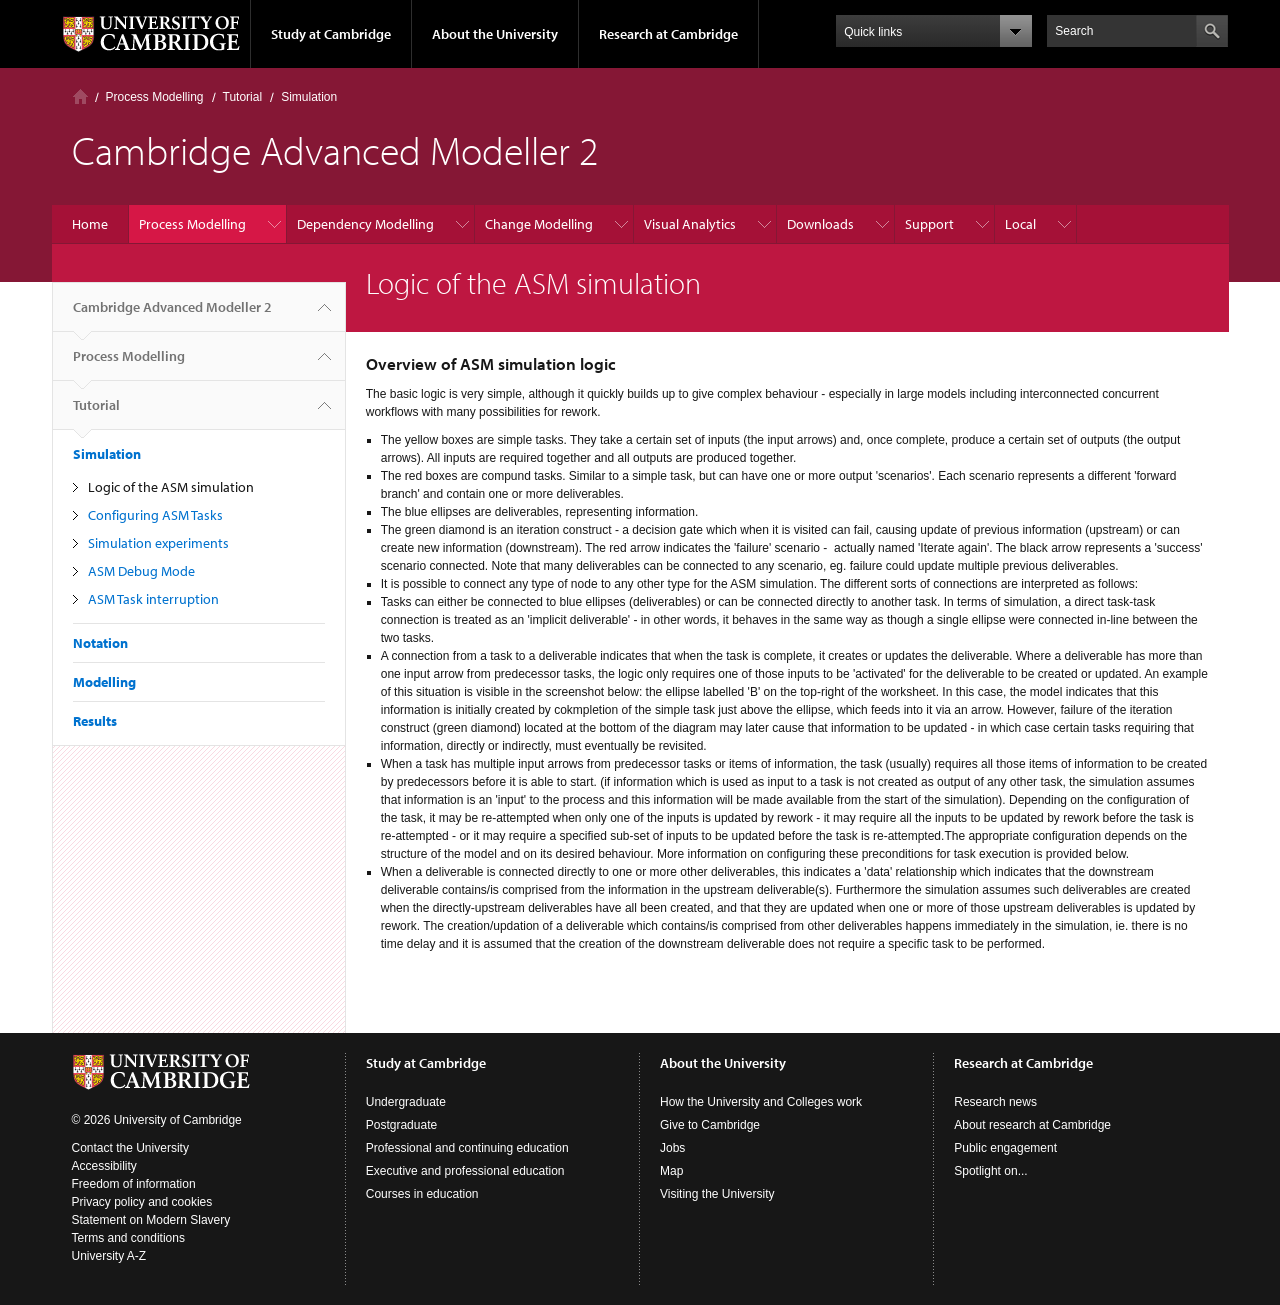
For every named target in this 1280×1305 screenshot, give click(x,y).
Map (671, 1171)
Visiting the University (717, 1194)
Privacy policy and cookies (142, 1202)
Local (1020, 224)
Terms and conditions (128, 1238)
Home (80, 96)
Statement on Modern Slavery (151, 1220)
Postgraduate (401, 1125)
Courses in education (422, 1194)
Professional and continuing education (467, 1148)
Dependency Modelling (365, 224)
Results (95, 721)
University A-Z (109, 1256)
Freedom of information (134, 1184)
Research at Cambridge (668, 34)
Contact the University (130, 1148)
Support (929, 224)
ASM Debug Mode (141, 571)
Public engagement (1005, 1148)
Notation (100, 643)
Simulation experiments (158, 543)
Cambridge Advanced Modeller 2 (172, 315)
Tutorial (243, 97)
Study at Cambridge (331, 34)
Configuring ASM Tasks (155, 515)
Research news (995, 1102)
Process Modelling (155, 97)
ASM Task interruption (153, 599)
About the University (495, 34)
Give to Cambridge (710, 1125)
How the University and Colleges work (761, 1102)
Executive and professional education (465, 1171)
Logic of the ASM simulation (171, 487)
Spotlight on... (990, 1171)
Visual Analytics (690, 224)
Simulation (309, 97)
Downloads (820, 224)
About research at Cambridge (1032, 1125)
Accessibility (104, 1166)
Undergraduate (406, 1102)
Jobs (672, 1148)
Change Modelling (539, 224)
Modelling (104, 682)
